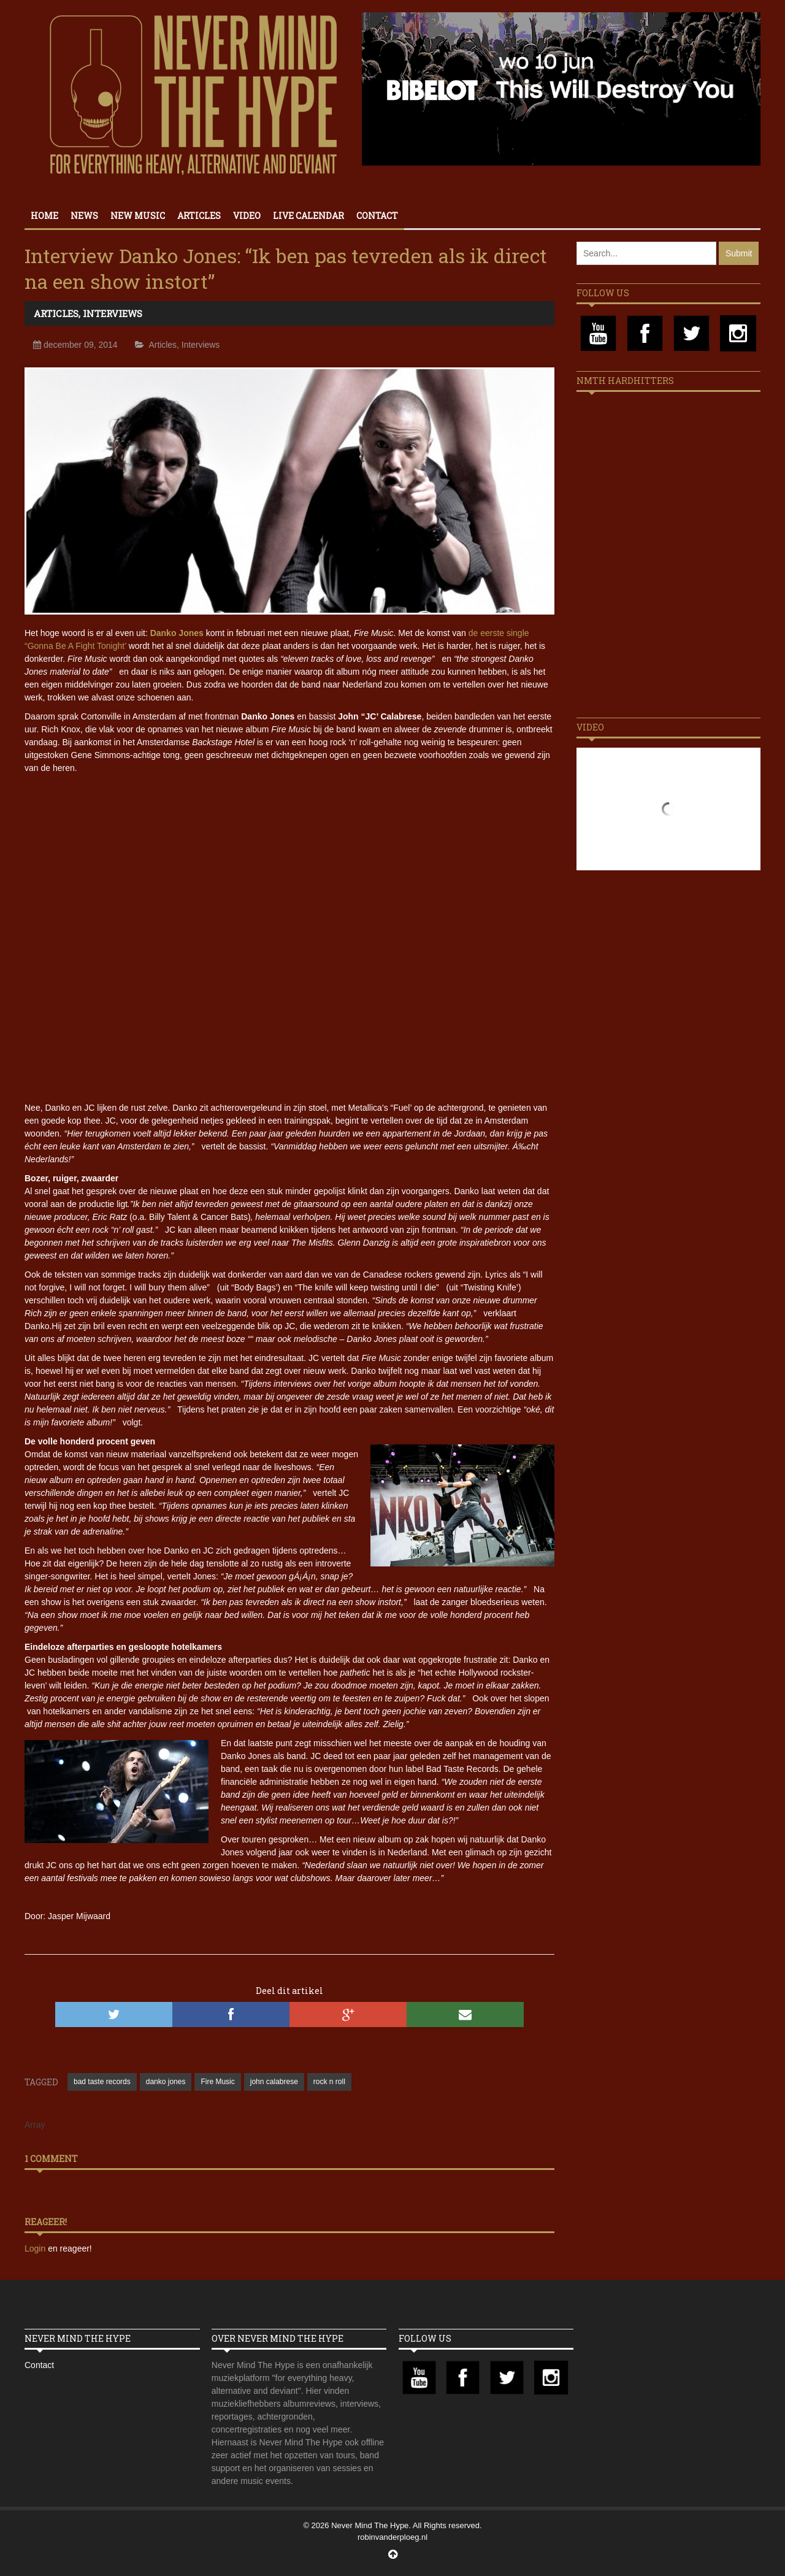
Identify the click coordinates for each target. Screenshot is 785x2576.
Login (36, 2248)
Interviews (112, 313)
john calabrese (274, 2081)
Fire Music (217, 2081)
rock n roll (329, 2081)
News (84, 215)
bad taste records (102, 2081)
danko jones (166, 2081)
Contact (377, 215)
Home (44, 215)
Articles (199, 215)
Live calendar (308, 215)
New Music (137, 215)
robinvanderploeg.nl (392, 2537)
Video (247, 215)
